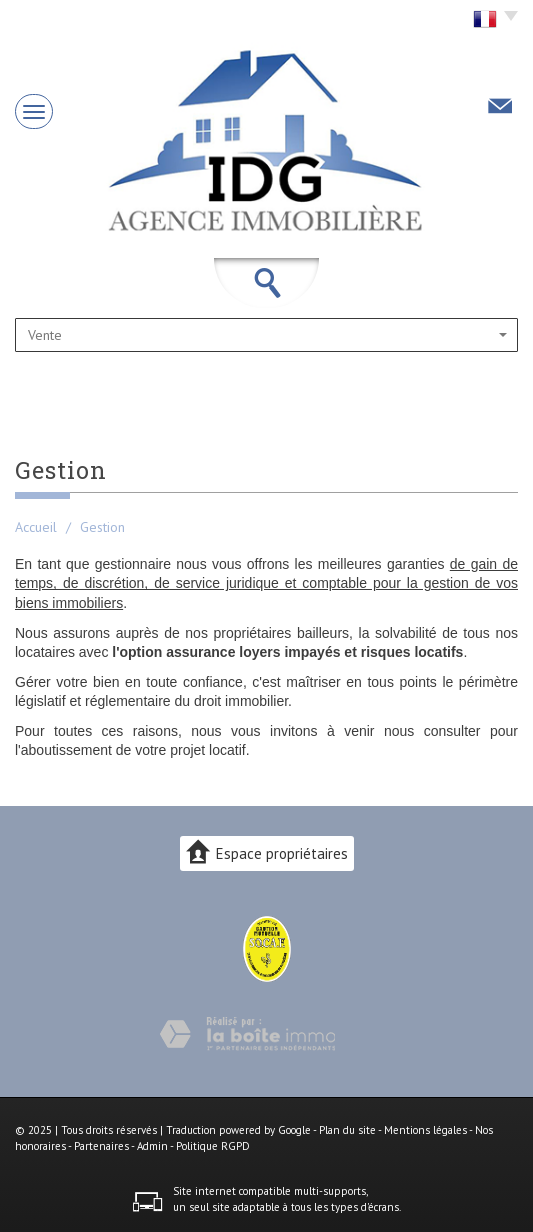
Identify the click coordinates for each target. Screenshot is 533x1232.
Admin (152, 1146)
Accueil (36, 527)
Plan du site (347, 1130)
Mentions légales (425, 1130)
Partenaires (101, 1146)
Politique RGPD (213, 1146)
